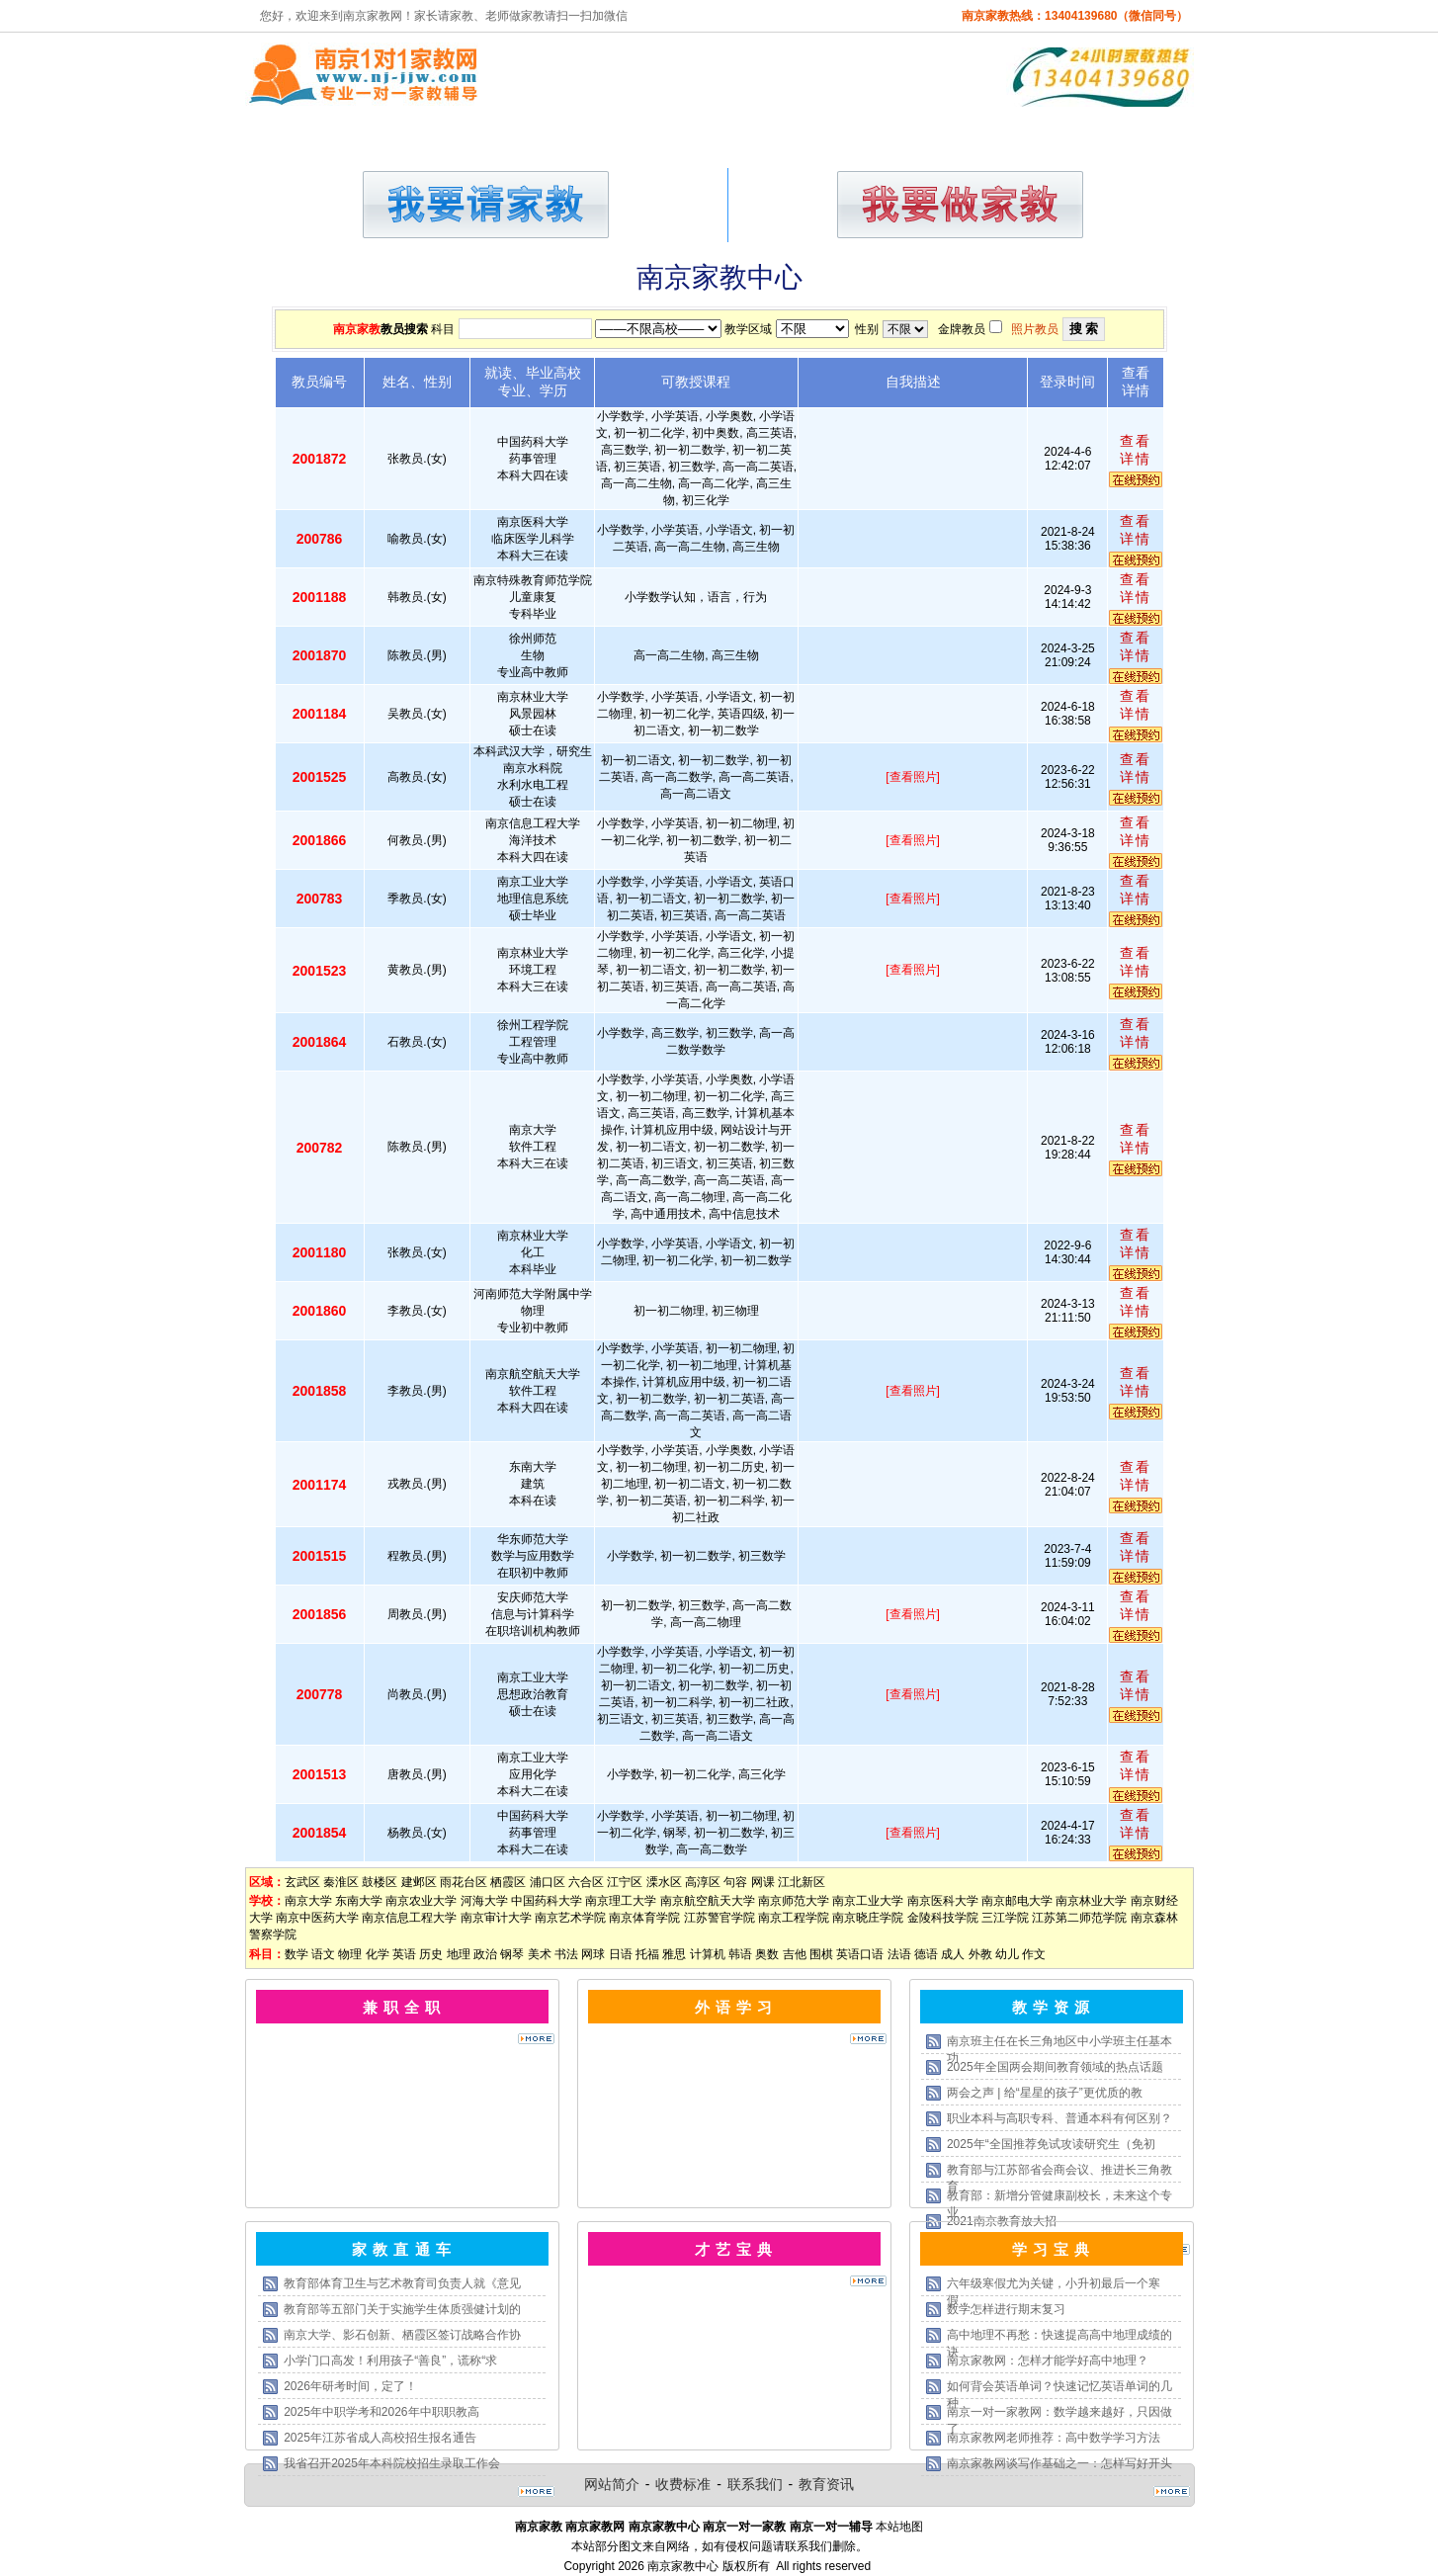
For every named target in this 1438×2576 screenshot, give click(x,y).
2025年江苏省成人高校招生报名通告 (380, 2438)
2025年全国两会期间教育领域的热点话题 (1055, 2067)
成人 (953, 1954)
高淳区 (702, 1882)
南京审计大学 (496, 1918)
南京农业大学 (421, 1901)
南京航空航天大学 (707, 1901)
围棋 (821, 1954)
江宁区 (624, 1882)
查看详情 (1135, 450)
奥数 (767, 1954)
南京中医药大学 (317, 1918)
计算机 (707, 1954)
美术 (539, 1954)
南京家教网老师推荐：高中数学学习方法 (1053, 2438)
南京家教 (357, 329)
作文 (1034, 1954)
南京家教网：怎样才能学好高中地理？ (1047, 2360)
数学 (296, 1954)
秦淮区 (341, 1882)
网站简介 (611, 2484)
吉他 (794, 1954)
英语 (404, 1954)
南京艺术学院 (570, 1918)
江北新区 (801, 1882)
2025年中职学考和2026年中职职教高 (381, 2412)
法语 (899, 1954)
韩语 (740, 1954)
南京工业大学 (867, 1901)
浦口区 (547, 1882)
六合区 (586, 1882)
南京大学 (308, 1901)
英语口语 (860, 1954)
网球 (593, 1954)
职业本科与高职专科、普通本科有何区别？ (1059, 2118)
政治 (485, 1954)
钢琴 (512, 1954)
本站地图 (899, 2526)
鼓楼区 (379, 1882)
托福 (647, 1954)
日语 (621, 1954)
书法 (566, 1954)
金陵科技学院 (942, 1918)
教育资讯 (826, 2484)
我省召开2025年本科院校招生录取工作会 (392, 2463)
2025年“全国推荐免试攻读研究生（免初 (1051, 2144)
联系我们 (755, 2484)
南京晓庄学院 (867, 1918)
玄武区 (302, 1882)
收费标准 (683, 2484)
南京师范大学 (793, 1901)
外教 (980, 1954)
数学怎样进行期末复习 (1006, 2309)
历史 (431, 1954)
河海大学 (484, 1901)
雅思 (674, 1954)
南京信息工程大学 (409, 1918)
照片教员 (1034, 329)
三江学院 (1005, 1918)
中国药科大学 (546, 1901)
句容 (735, 1882)
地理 (458, 1954)
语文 (323, 1954)
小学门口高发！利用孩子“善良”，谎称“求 (390, 2360)
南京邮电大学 (1017, 1901)
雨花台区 (463, 1882)
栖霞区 (508, 1882)
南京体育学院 (644, 1918)
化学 (377, 1954)
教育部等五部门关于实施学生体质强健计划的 (402, 2309)
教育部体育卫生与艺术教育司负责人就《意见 (402, 2283)
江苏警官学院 (719, 1918)
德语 (926, 1954)
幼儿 (1007, 1954)
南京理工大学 (620, 1901)
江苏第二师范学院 (1079, 1918)
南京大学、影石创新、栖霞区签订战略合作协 (402, 2335)
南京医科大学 (942, 1901)
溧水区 (664, 1882)
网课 (763, 1882)
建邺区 (419, 1882)
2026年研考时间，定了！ (350, 2386)
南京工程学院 (793, 1918)
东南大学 (358, 1901)
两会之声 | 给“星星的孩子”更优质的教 (1044, 2093)
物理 (350, 1954)
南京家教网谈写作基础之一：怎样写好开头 (1059, 2463)
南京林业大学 (1091, 1901)
